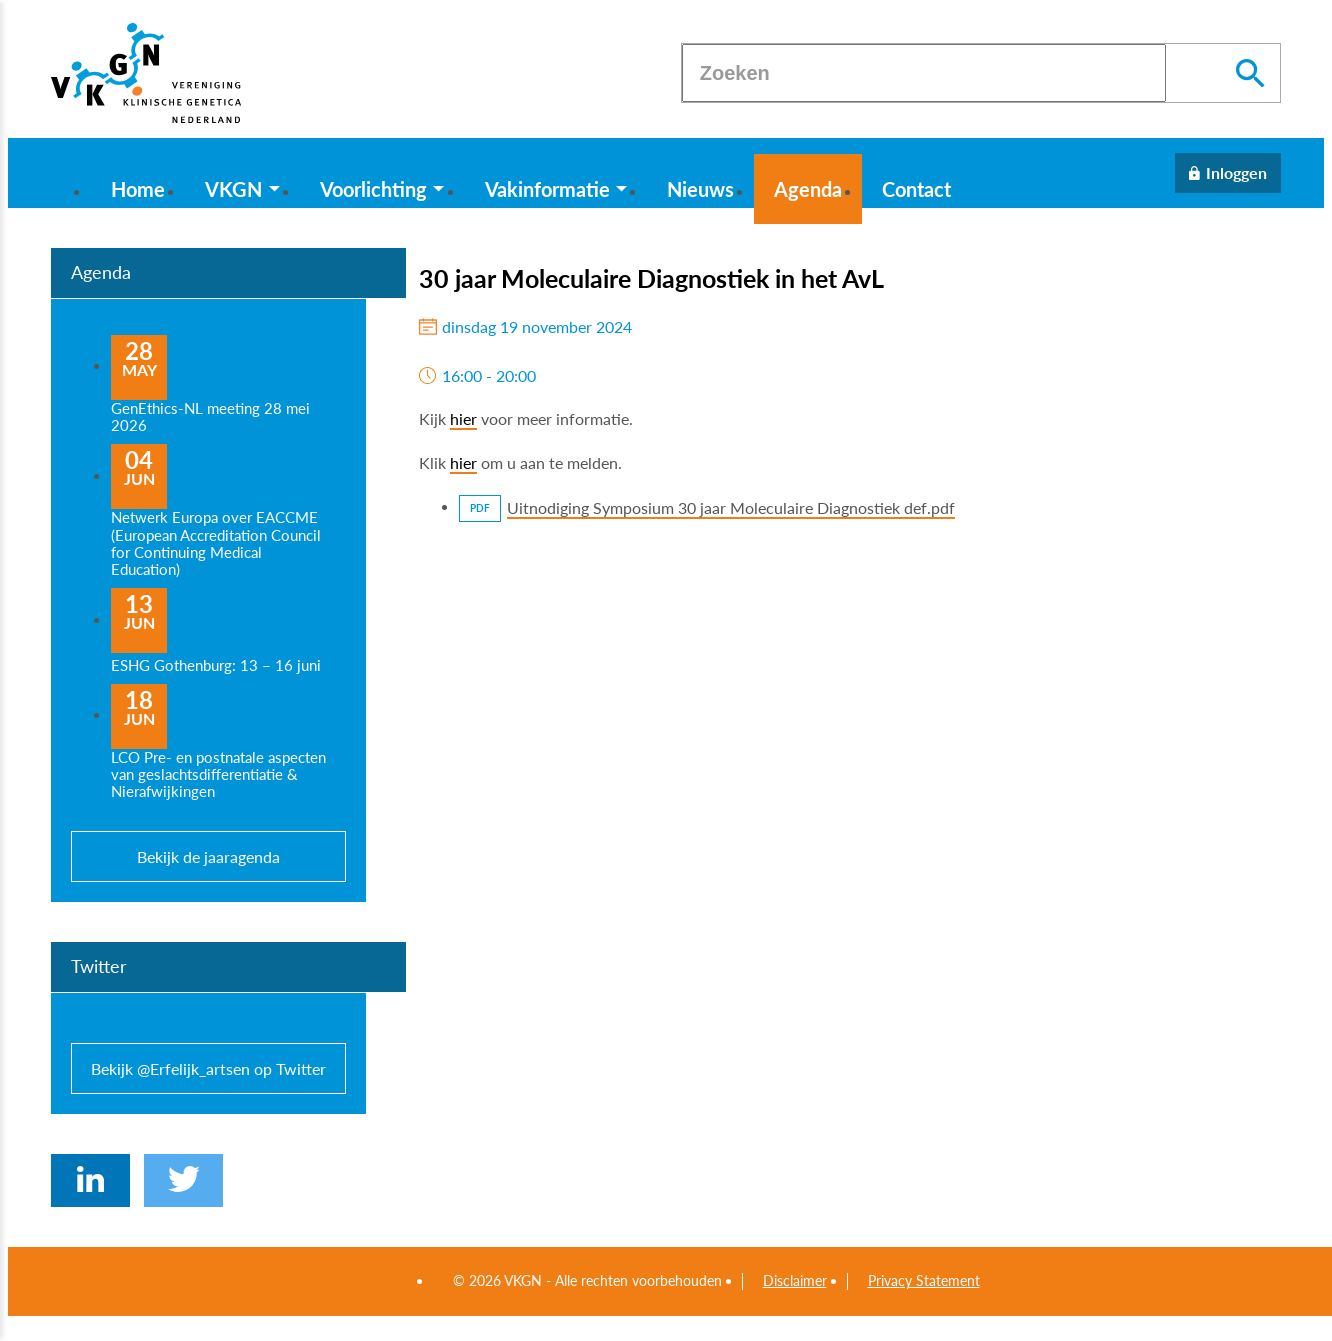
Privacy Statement (924, 1281)
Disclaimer (795, 1281)
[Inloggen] (1228, 173)
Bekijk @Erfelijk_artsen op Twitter (208, 1068)
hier (463, 418)
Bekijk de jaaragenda (208, 856)
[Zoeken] (924, 73)
